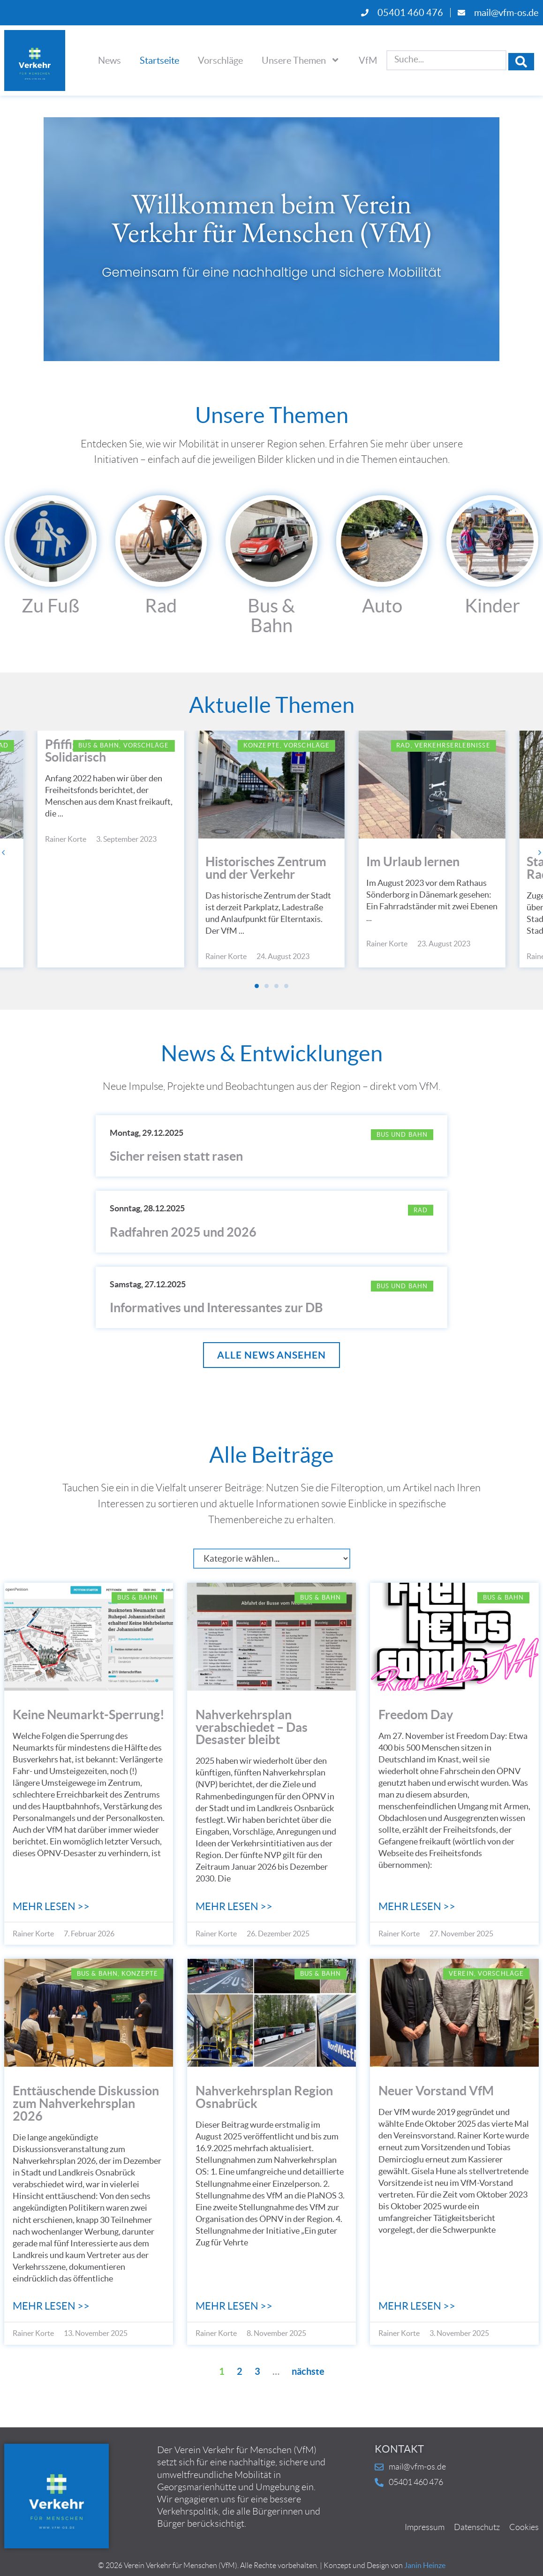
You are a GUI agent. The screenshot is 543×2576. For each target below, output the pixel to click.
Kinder (492, 605)
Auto (382, 605)
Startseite (159, 60)
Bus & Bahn (271, 615)
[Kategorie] (271, 1559)
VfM (368, 60)
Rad (161, 605)
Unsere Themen (301, 60)
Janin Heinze (424, 2567)
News (109, 60)
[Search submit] (521, 60)
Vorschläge (220, 60)
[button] (6, 852)
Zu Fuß (50, 605)
